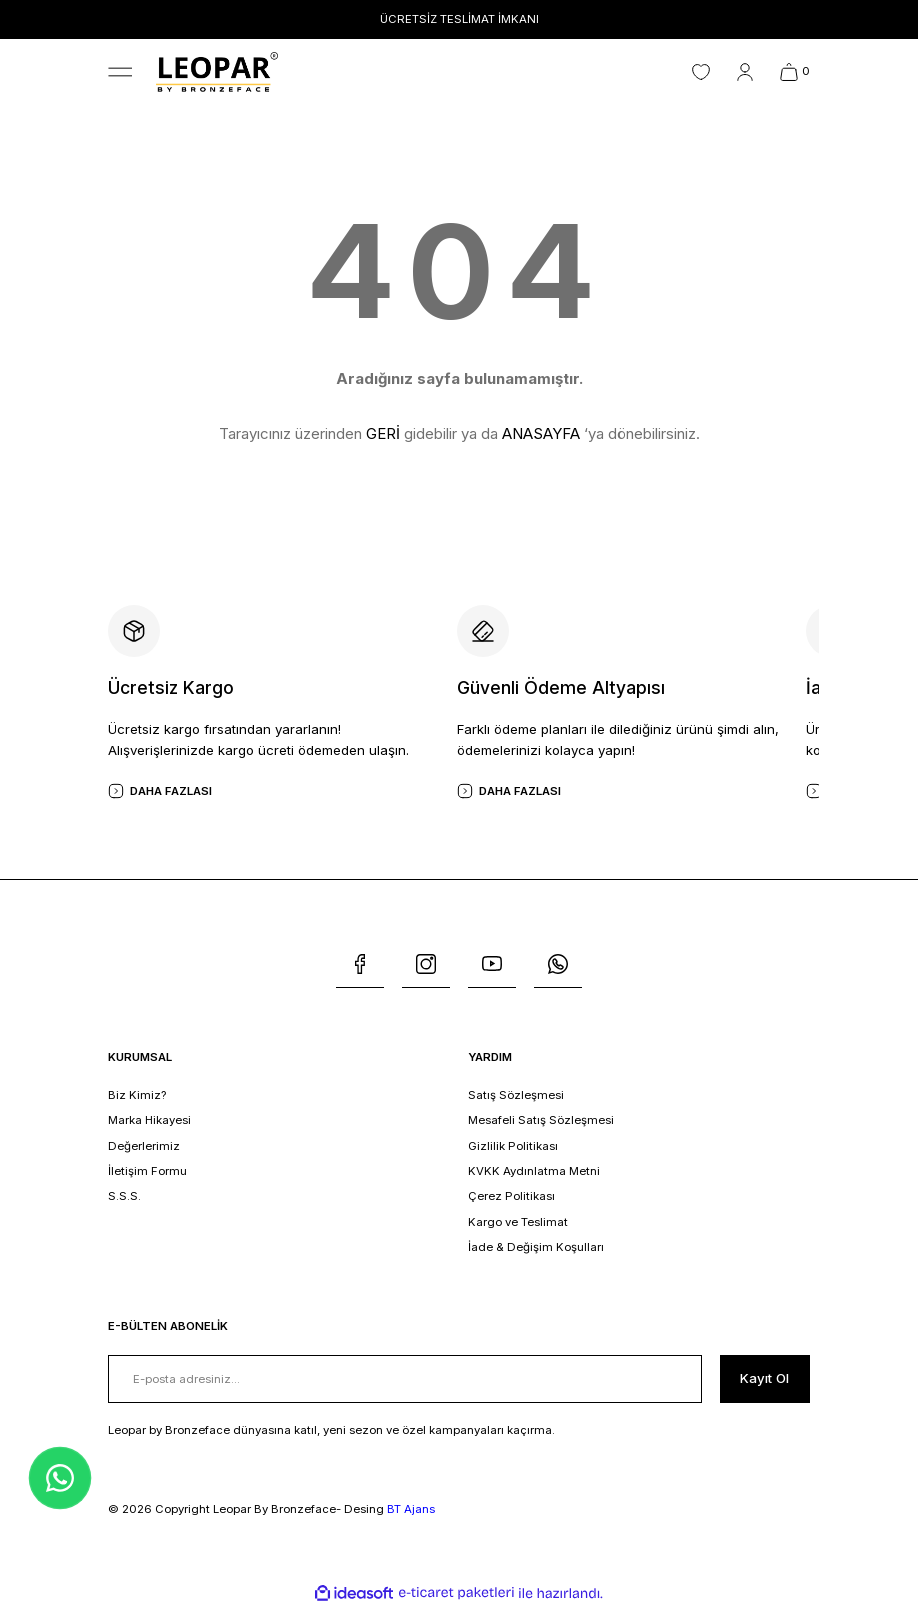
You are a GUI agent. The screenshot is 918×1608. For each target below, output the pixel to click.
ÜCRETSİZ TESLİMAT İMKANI (459, 19)
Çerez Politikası (511, 1196)
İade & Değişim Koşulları (536, 1247)
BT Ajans (411, 1509)
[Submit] (765, 1379)
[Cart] (794, 72)
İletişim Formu (147, 1171)
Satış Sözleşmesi (516, 1095)
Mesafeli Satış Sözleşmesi (541, 1120)
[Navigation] (120, 72)
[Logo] (217, 71)
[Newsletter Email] (405, 1379)
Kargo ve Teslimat (518, 1222)
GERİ (383, 433)
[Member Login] (745, 72)
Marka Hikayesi (149, 1120)
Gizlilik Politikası (513, 1146)
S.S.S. (124, 1196)
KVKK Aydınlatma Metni (534, 1171)
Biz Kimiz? (137, 1095)
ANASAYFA (541, 433)
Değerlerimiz (144, 1146)
